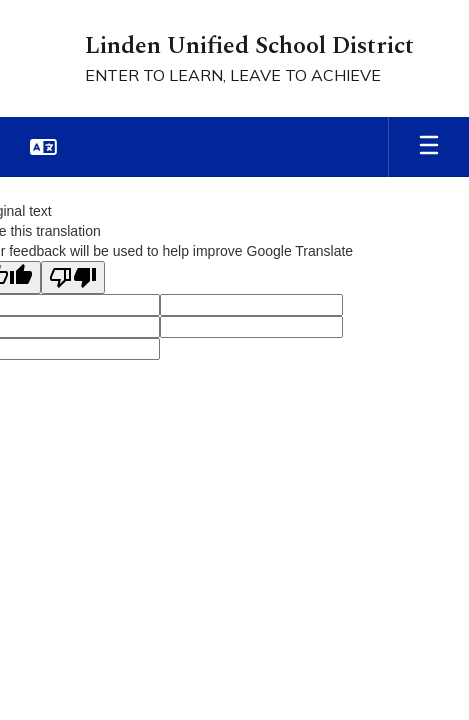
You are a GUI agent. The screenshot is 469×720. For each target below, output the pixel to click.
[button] (43, 147)
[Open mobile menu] (429, 147)
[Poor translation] (73, 277)
